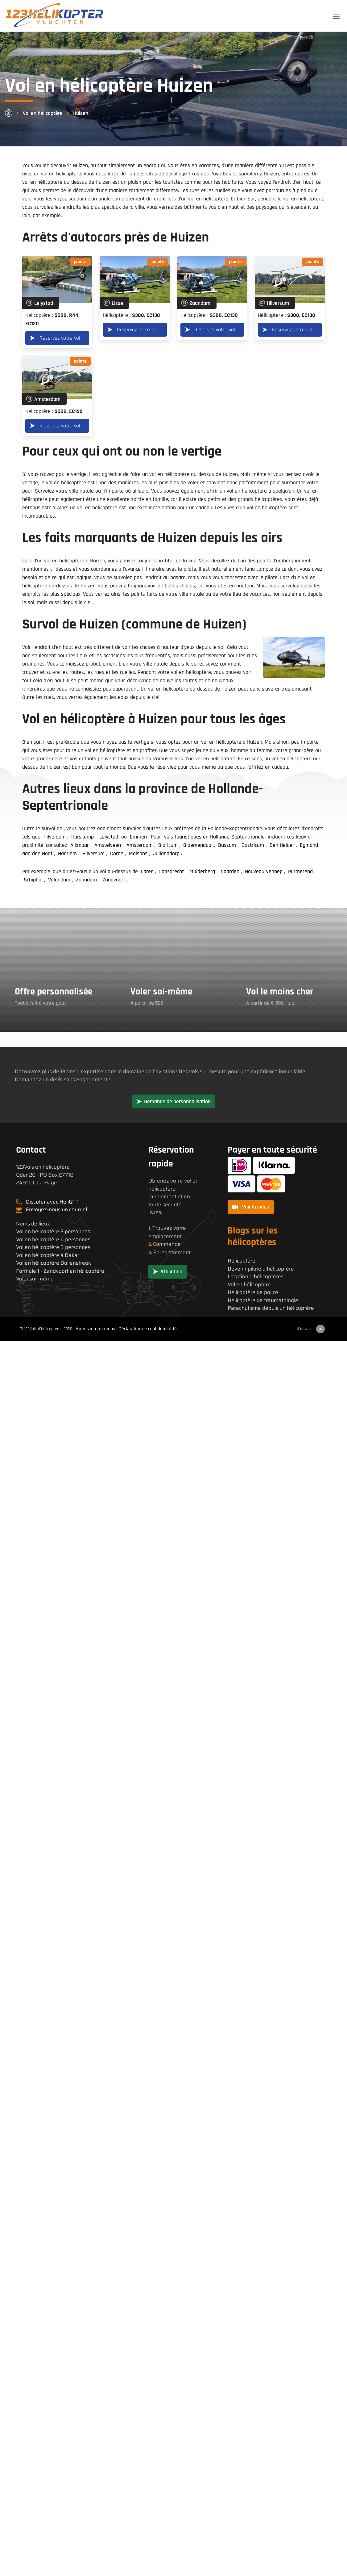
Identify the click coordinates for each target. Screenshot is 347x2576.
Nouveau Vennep (264, 871)
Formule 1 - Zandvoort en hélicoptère (60, 1271)
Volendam (59, 879)
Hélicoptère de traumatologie (263, 1300)
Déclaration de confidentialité (147, 1328)
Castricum (253, 845)
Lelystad (108, 836)
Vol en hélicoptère (43, 113)
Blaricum (168, 845)
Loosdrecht (171, 871)
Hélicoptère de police (253, 1292)
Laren (147, 871)
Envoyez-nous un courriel (56, 1209)
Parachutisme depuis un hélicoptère (271, 1308)
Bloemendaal (198, 845)
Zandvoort (113, 879)
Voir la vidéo (250, 1206)
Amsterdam (139, 845)
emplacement (165, 1236)
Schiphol (33, 879)
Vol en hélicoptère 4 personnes (53, 1239)
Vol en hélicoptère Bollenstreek (53, 1263)
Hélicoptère (241, 1261)
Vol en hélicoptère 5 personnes (53, 1247)
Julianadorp (166, 853)
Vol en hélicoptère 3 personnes (53, 1231)
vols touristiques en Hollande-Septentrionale (214, 836)
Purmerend (300, 871)
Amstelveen (107, 845)
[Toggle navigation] (336, 16)
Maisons (138, 853)
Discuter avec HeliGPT (52, 1202)
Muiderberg (202, 871)
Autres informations (95, 1328)
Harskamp (82, 836)
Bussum (227, 845)
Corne (116, 853)
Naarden (230, 871)
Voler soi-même (35, 1279)
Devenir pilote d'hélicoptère (261, 1269)
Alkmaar (79, 845)
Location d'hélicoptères (255, 1276)
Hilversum (54, 836)
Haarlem (67, 853)
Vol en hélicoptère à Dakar (47, 1255)
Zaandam (86, 879)
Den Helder (282, 845)
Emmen (138, 836)
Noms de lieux (33, 1224)
